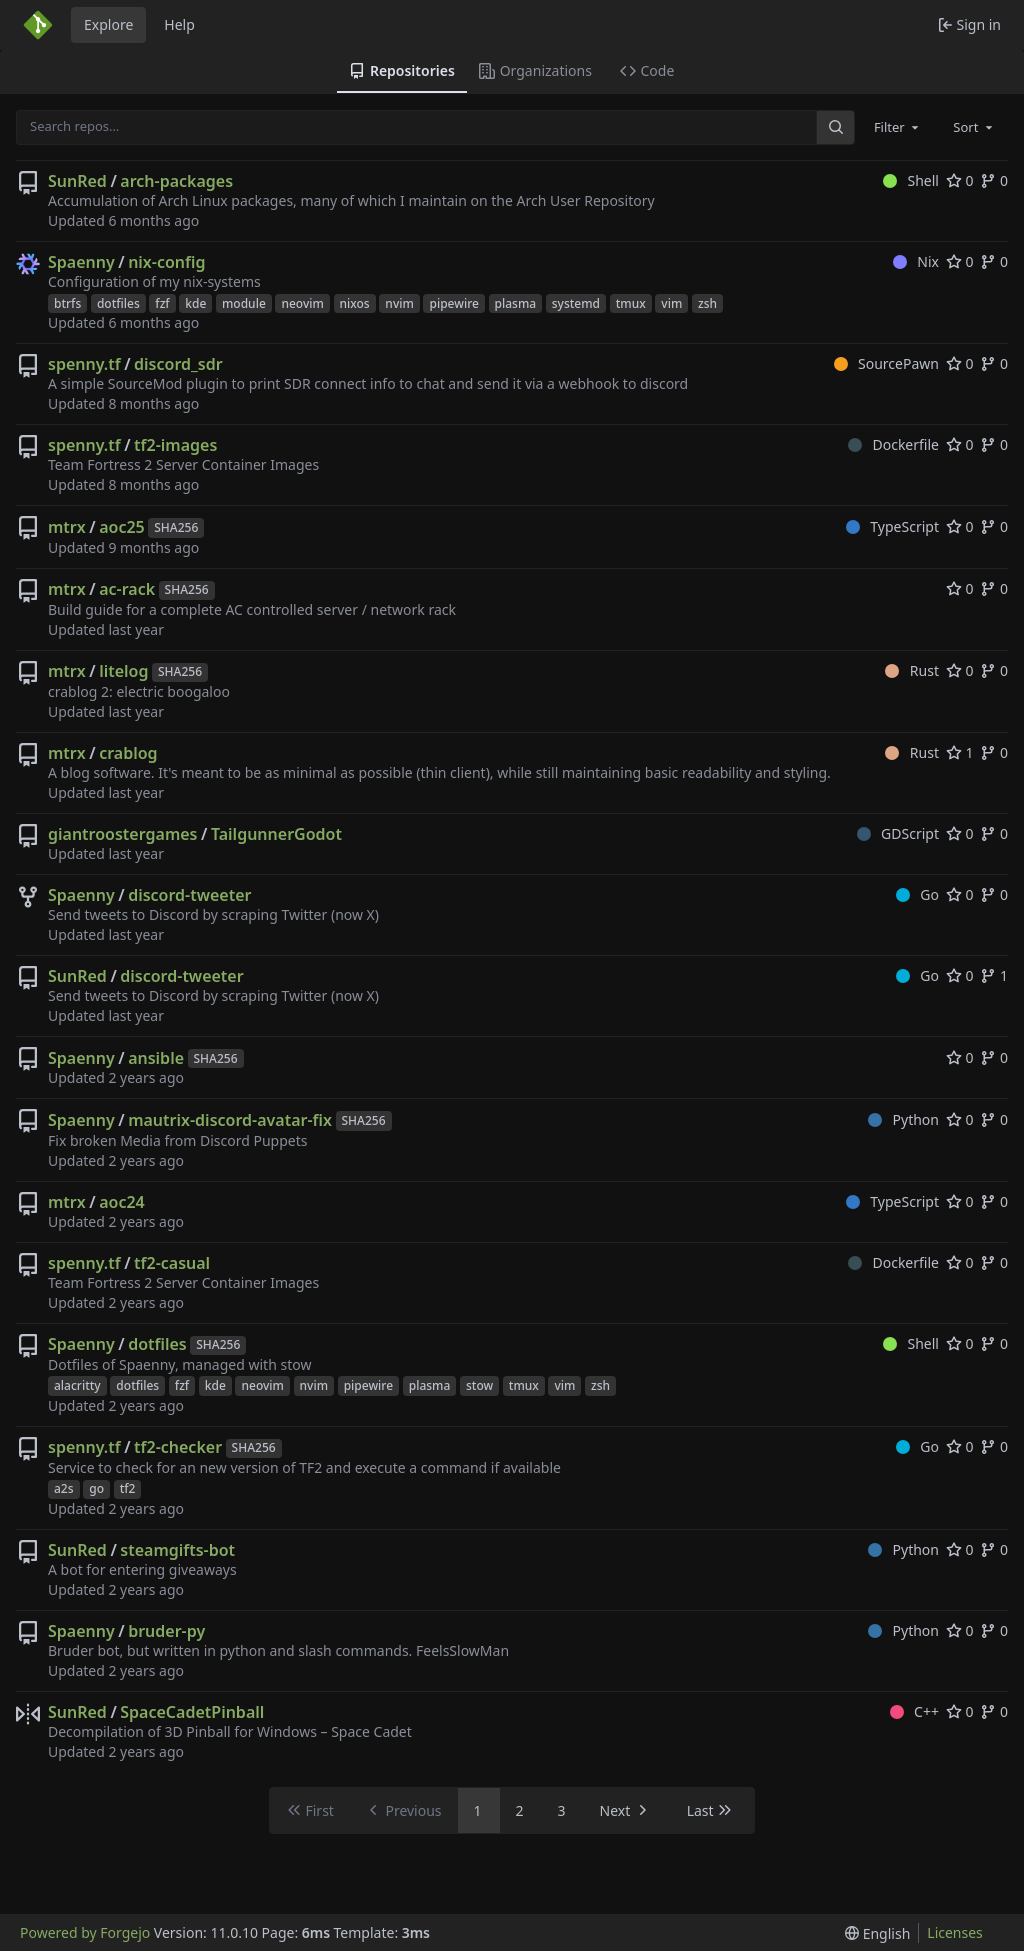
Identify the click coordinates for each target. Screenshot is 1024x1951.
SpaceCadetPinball (192, 1712)
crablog (128, 753)
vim (671, 303)
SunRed (77, 181)
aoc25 (122, 527)
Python (903, 1119)
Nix (916, 261)
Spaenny (81, 262)
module (244, 303)
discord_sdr (178, 364)
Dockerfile (893, 444)
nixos (355, 303)
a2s (64, 1488)
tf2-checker (178, 1447)
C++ (914, 1711)
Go (917, 894)
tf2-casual (172, 1263)
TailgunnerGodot (276, 834)
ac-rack (127, 589)
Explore (108, 24)
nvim (399, 303)
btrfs (67, 303)
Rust (912, 670)
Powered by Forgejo (85, 1932)
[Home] (38, 25)
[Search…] (835, 127)
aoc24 (122, 1202)
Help (179, 24)
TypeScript (892, 526)
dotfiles (118, 303)
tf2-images (175, 445)
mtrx (67, 527)
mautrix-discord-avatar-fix (230, 1120)
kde (195, 303)
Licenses (955, 1932)
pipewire (453, 303)
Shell (911, 180)
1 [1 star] (960, 752)
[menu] (877, 1933)
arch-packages (176, 181)
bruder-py (166, 1631)
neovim (302, 303)
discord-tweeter (189, 895)
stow (479, 1385)
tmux (631, 303)
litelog (123, 671)
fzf (162, 303)
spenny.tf (84, 364)
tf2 (128, 1488)
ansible (156, 1058)
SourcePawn (886, 363)
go (96, 1488)
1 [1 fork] (994, 975)
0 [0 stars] (960, 180)
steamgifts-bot (177, 1550)
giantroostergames (123, 834)
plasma (516, 303)
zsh (707, 303)
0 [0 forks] (994, 180)
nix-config (166, 262)
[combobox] (898, 127)
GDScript (898, 833)
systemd (576, 303)
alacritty (77, 1385)
